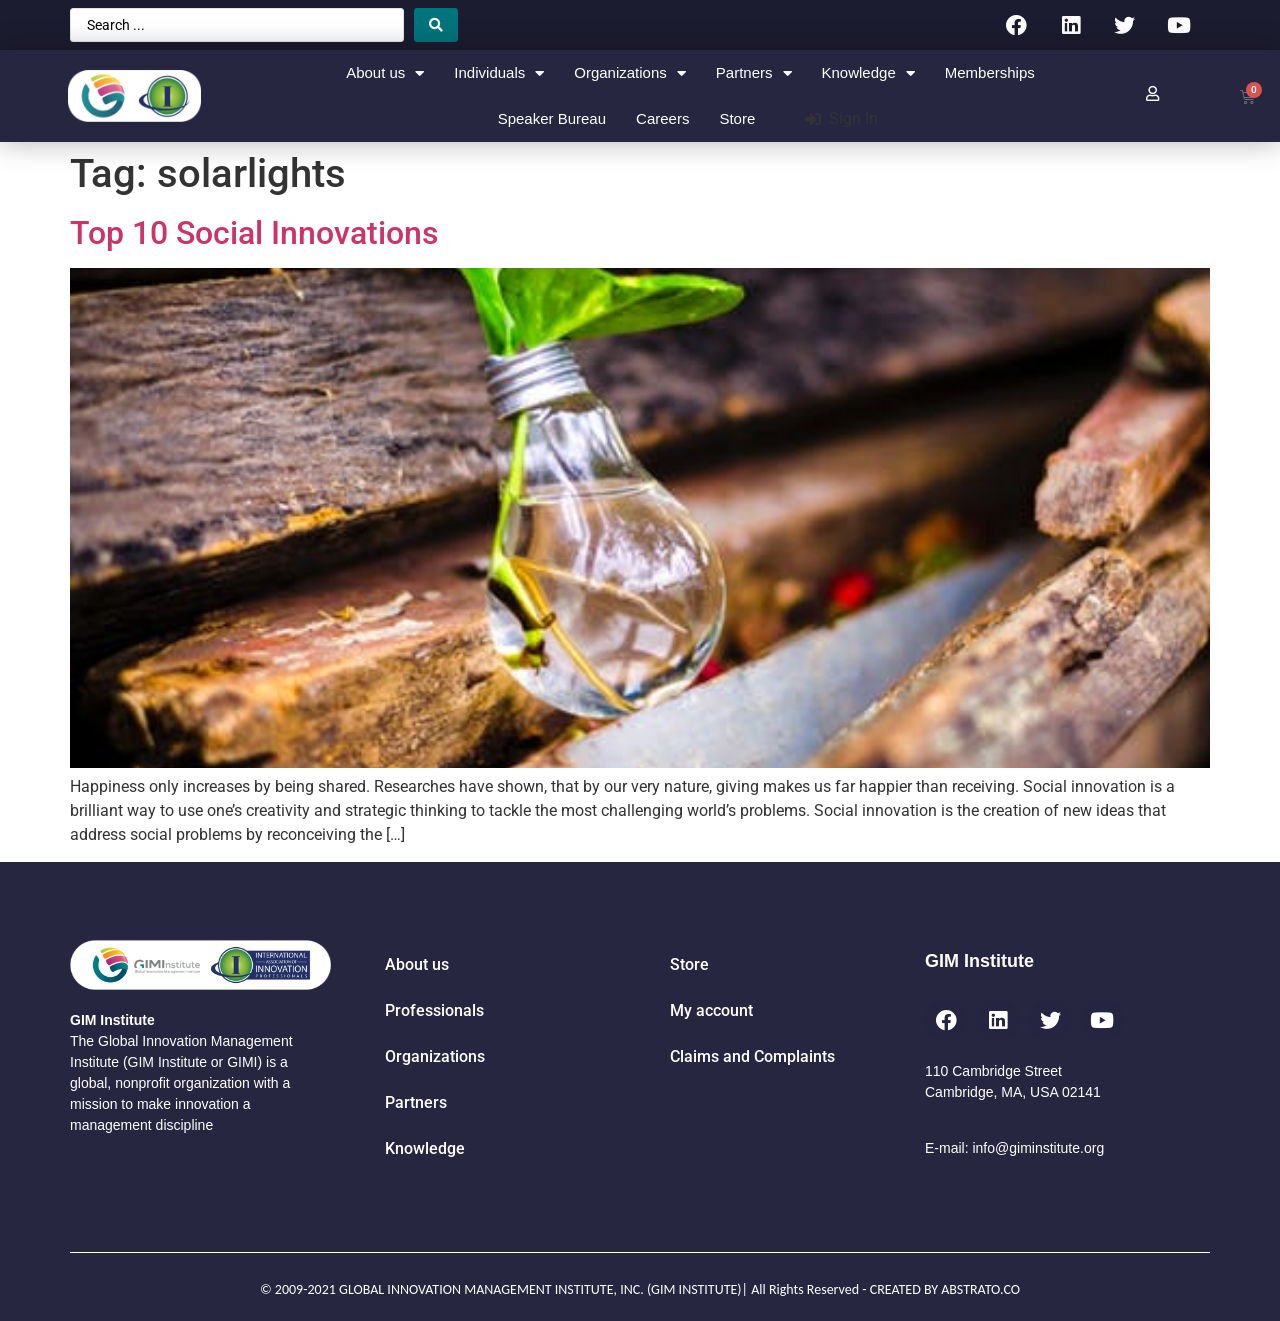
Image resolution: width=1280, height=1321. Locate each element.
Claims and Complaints (752, 1056)
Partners (754, 73)
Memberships (990, 72)
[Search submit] (436, 25)
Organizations (630, 73)
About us (385, 73)
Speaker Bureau (552, 118)
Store (737, 118)
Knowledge (868, 73)
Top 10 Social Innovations (254, 233)
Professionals (434, 1010)
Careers (662, 118)
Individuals (499, 73)
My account (711, 1010)
